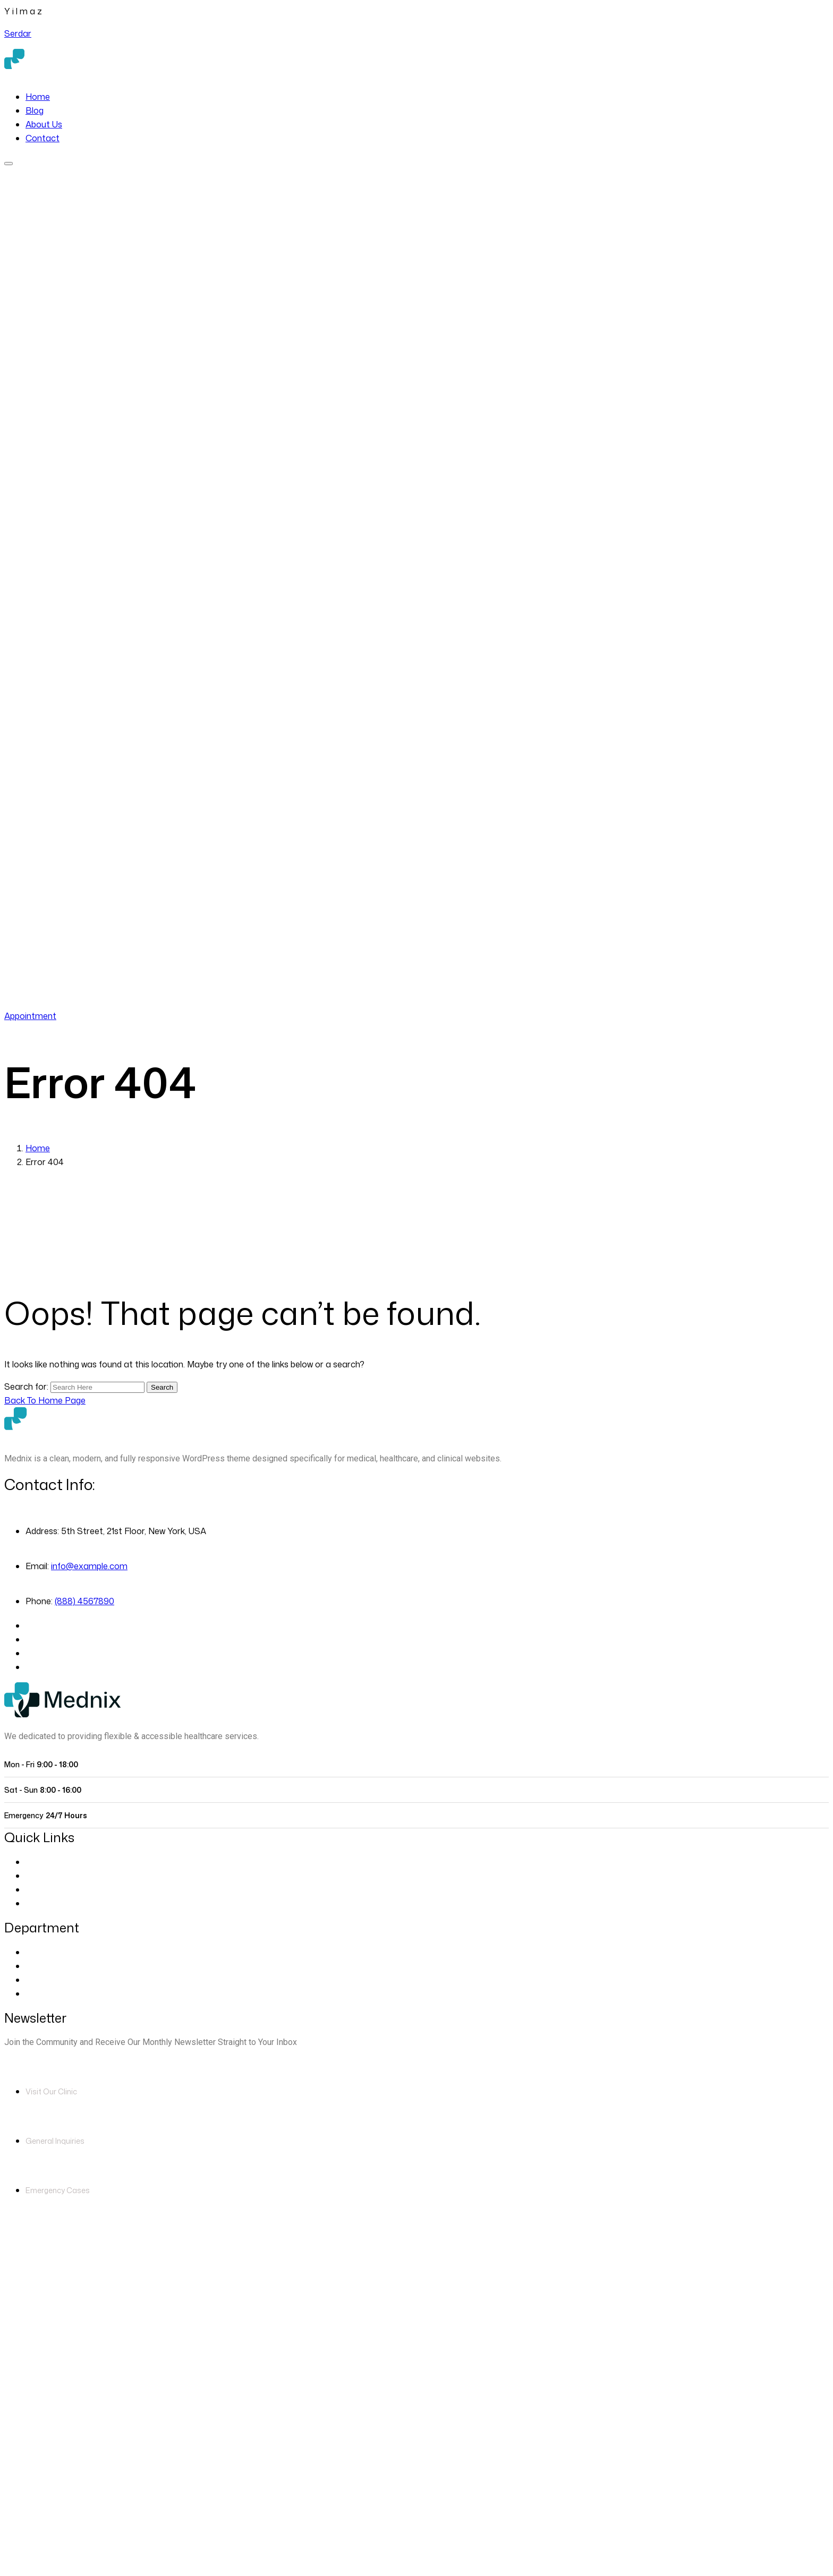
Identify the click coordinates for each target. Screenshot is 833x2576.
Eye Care (44, 1952)
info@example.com (89, 1566)
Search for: (27, 1386)
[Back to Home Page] (45, 1400)
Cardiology (47, 1966)
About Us (44, 124)
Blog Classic (50, 1903)
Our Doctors (50, 1875)
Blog (35, 110)
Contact (43, 138)
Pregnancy (47, 1993)
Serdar (17, 33)
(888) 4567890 (99, 1002)
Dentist (40, 1980)
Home (38, 96)
